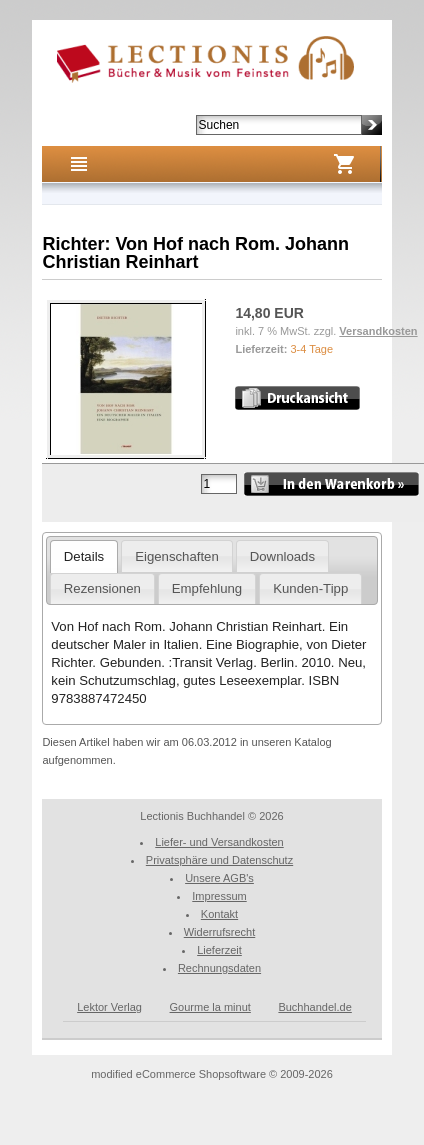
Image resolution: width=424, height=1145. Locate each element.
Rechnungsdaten (219, 968)
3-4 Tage (311, 349)
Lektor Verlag (109, 1007)
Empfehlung (207, 588)
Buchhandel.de (314, 1007)
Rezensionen (102, 588)
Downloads (282, 556)
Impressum (219, 896)
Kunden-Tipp (310, 588)
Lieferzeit (219, 950)
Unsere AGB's (219, 878)
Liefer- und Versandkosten (219, 842)
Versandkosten (378, 331)
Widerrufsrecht (220, 932)
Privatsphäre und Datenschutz (219, 860)
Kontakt (219, 914)
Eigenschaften (177, 556)
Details (84, 556)
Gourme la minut (210, 1007)
